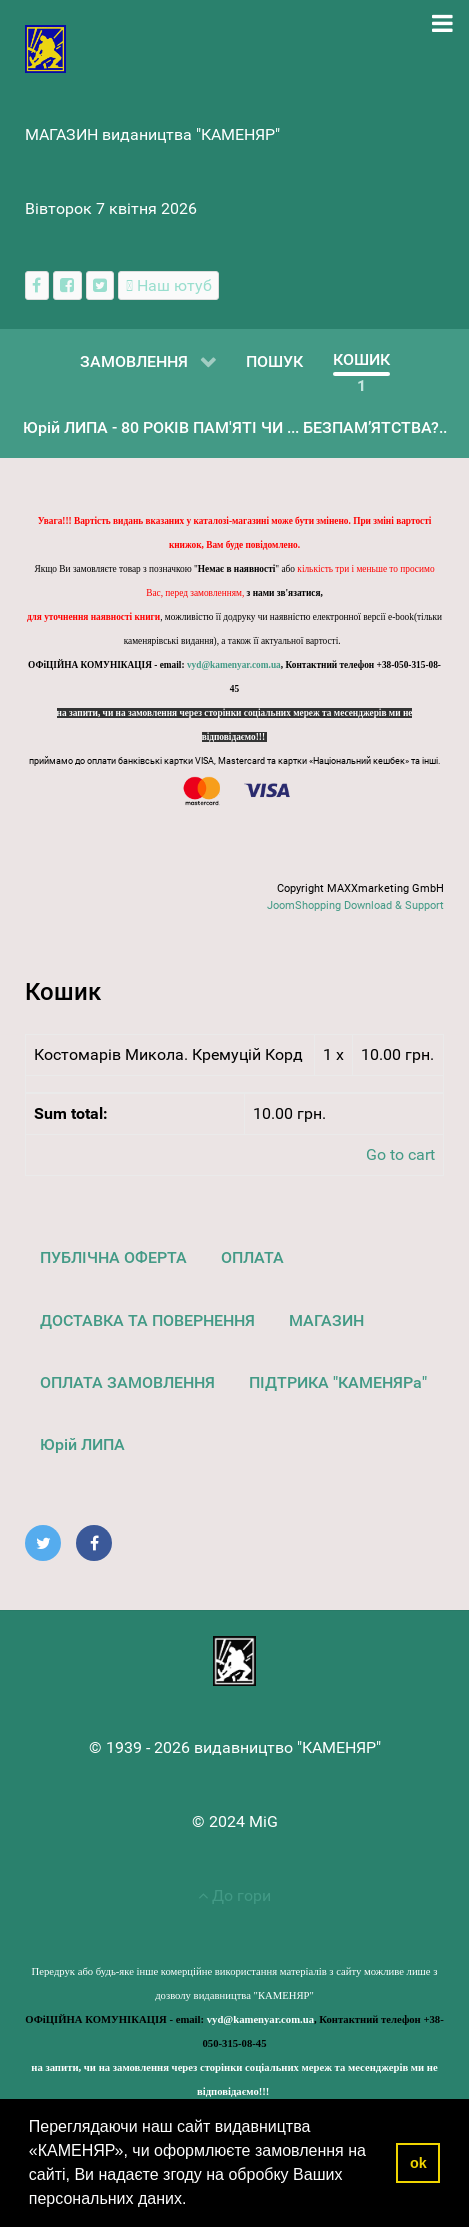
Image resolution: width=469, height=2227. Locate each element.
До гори (234, 1895)
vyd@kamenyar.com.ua (234, 665)
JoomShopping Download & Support (355, 905)
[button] (194, 2201)
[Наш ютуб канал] (168, 285)
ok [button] (418, 2163)
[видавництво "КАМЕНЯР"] (45, 47)
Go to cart (400, 1154)
